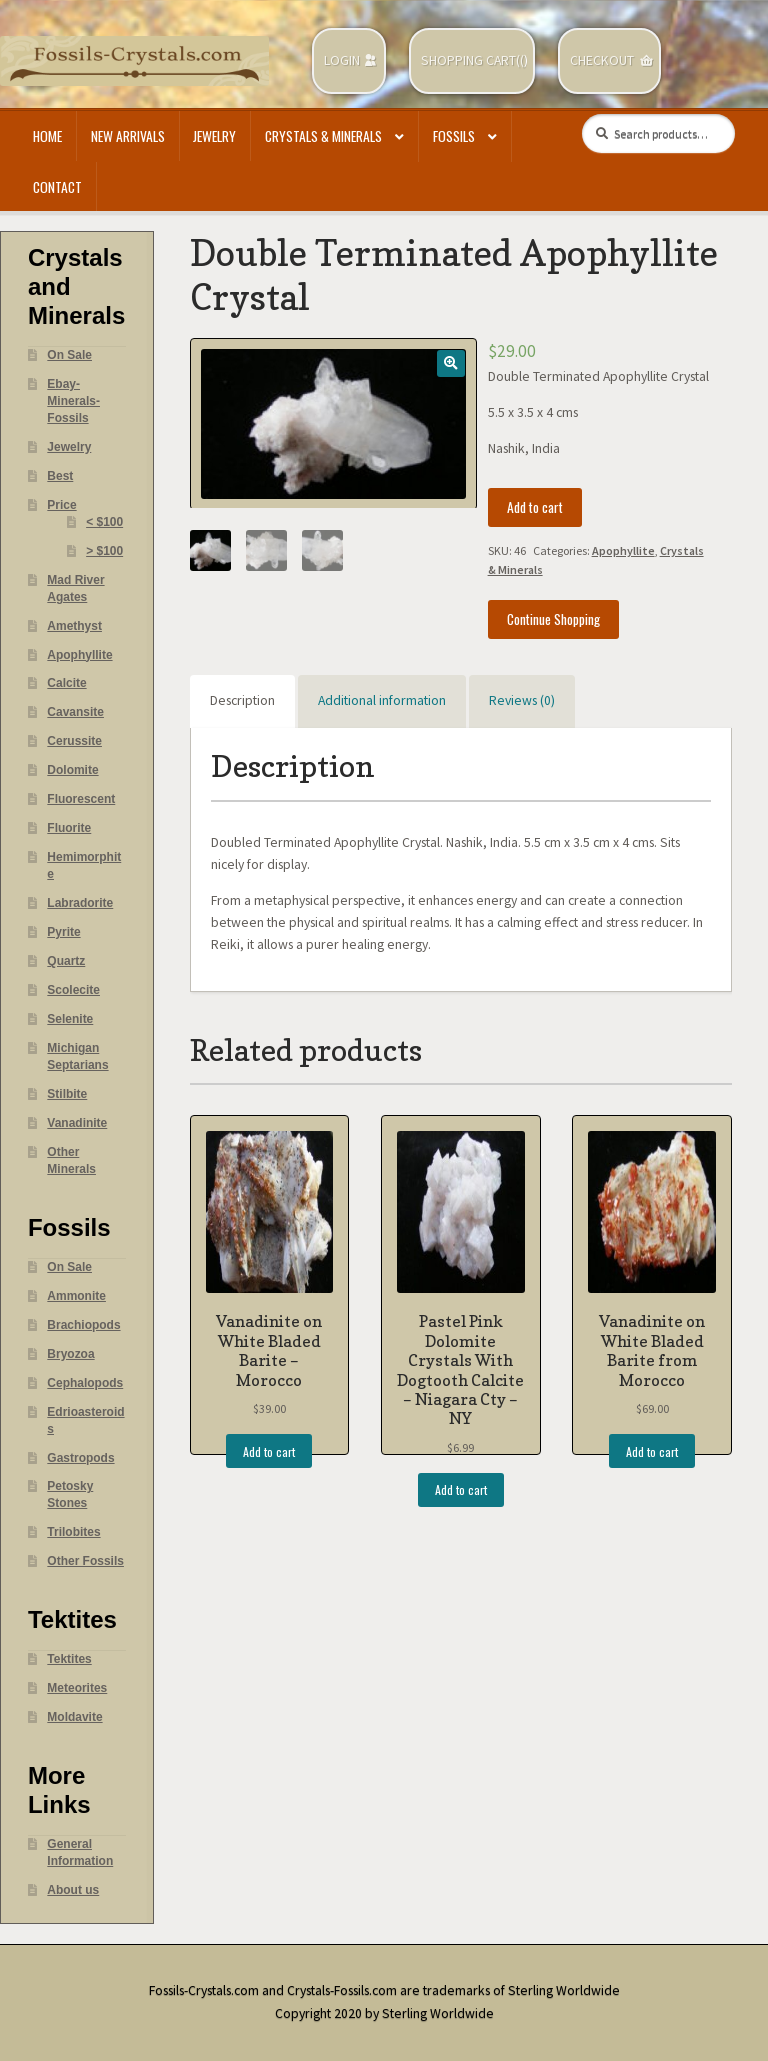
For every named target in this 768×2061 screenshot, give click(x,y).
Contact (57, 187)
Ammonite (76, 1296)
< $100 (104, 522)
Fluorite (69, 828)
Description (242, 700)
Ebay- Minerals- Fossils (73, 401)
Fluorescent (81, 799)
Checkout (602, 60)
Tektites (69, 1659)
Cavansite (75, 712)
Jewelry (214, 136)
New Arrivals (128, 136)
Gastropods (80, 1458)
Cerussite (74, 741)
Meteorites (77, 1688)
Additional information (382, 700)
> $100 (104, 551)
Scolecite (73, 990)
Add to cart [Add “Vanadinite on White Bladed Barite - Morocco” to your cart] (269, 1451)
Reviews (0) (522, 700)
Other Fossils (85, 1561)
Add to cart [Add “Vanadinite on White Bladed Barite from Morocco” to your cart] (652, 1451)
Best (60, 476)
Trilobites (73, 1532)
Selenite (70, 1019)
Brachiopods (83, 1325)
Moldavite (74, 1717)
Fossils (454, 136)
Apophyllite (623, 550)
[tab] (242, 702)
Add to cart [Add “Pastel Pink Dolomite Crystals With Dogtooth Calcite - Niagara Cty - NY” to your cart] (461, 1489)
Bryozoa (70, 1354)
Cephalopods (85, 1383)
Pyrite (63, 932)
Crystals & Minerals (323, 136)
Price (61, 505)
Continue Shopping (553, 619)
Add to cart (535, 507)
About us (73, 1890)
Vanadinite (77, 1123)
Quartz (66, 961)
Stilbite (67, 1094)
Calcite (66, 683)
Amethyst (74, 626)
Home (47, 136)
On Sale (69, 355)
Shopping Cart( (470, 60)
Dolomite (72, 770)
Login (342, 60)
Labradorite (80, 903)
